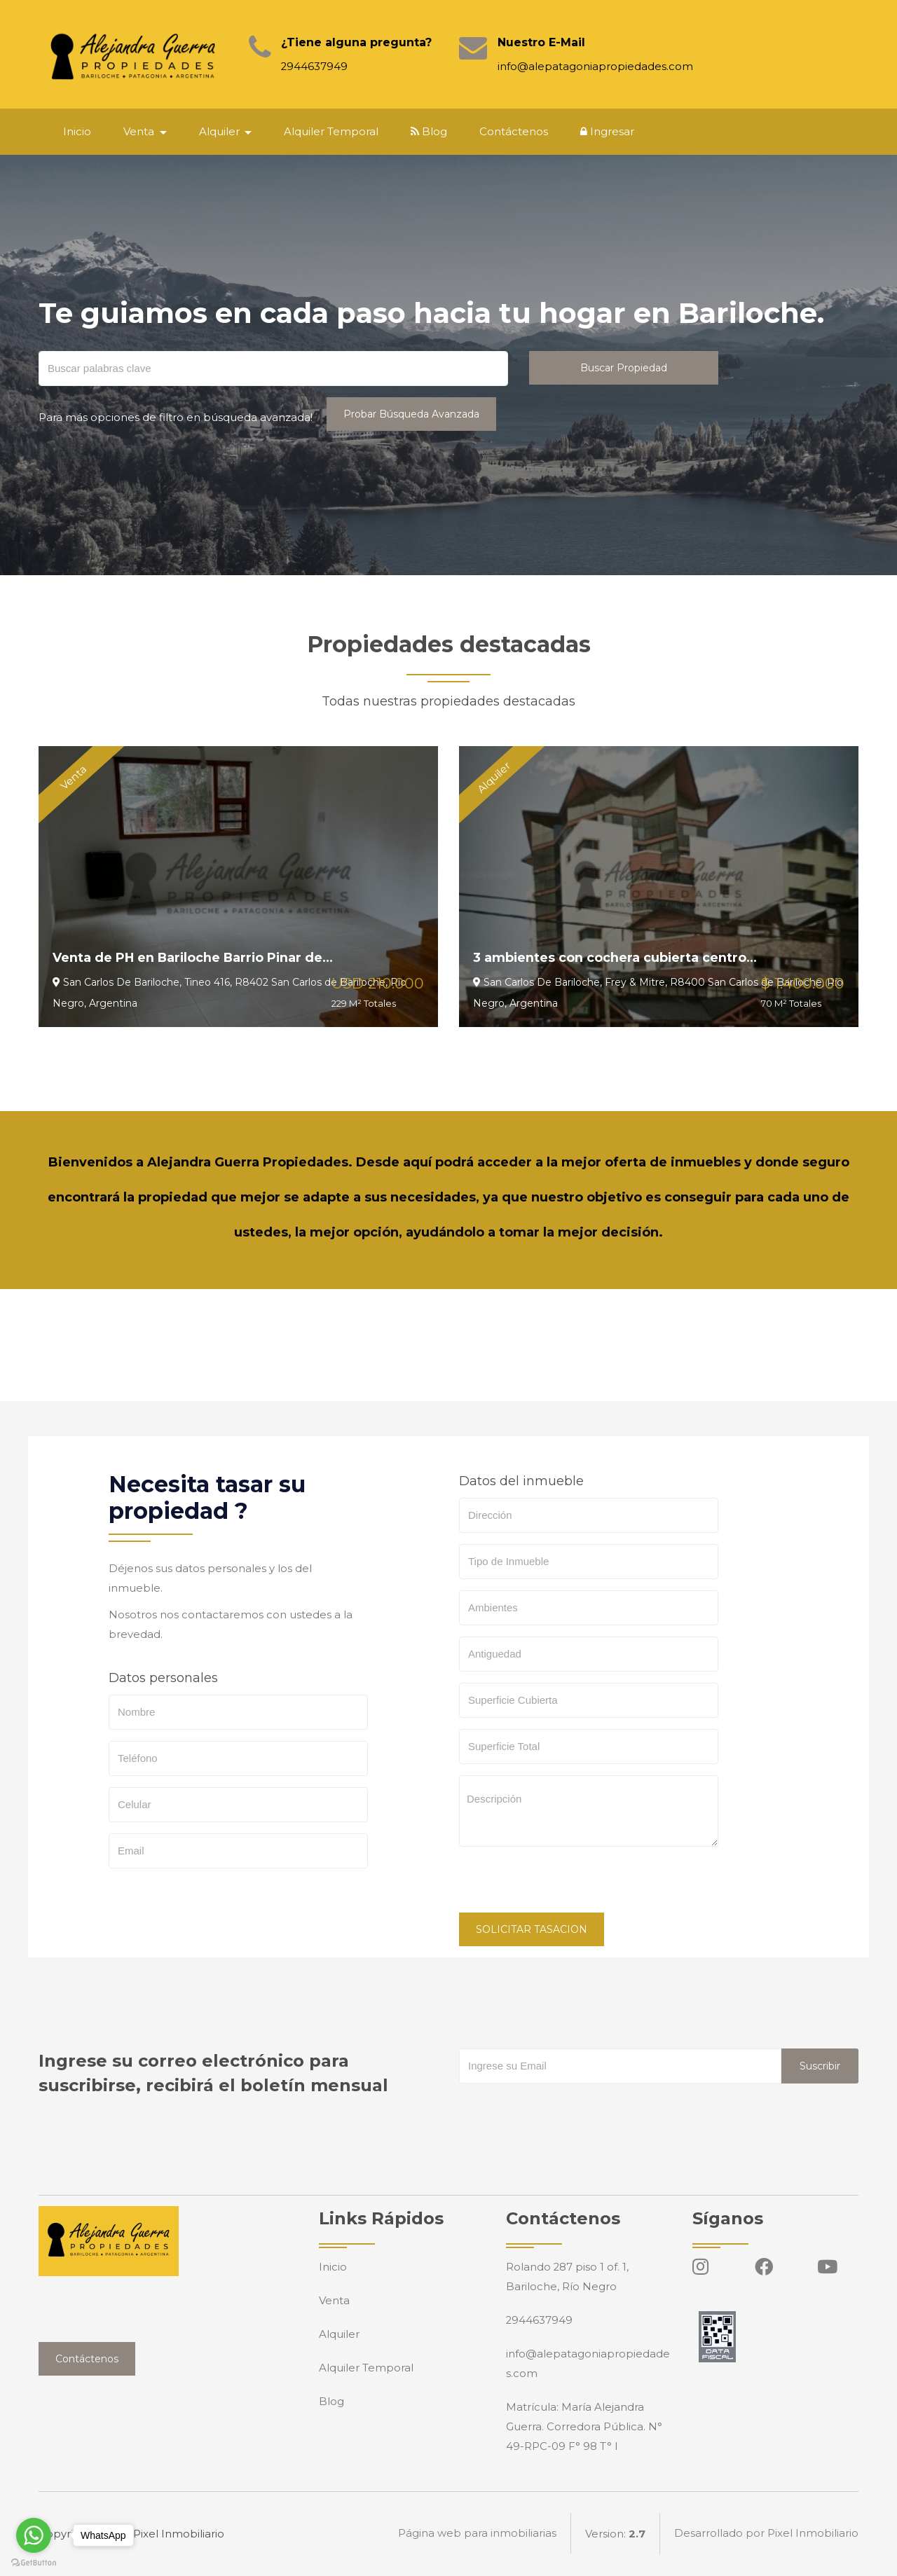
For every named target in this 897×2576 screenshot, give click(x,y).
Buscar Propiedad (623, 367)
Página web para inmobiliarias (477, 2533)
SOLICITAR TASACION (531, 1929)
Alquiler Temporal (332, 131)
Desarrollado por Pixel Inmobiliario (766, 2533)
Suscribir (820, 2066)
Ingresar (609, 131)
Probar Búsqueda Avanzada (411, 414)
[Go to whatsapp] (33, 2535)
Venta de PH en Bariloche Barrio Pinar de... (196, 957)
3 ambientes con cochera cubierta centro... (616, 957)
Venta (334, 2300)
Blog (430, 131)
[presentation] (565, 1885)
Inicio (78, 131)
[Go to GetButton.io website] (33, 2562)
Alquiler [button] (222, 131)
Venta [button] (141, 131)
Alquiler (339, 2334)
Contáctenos (515, 131)
